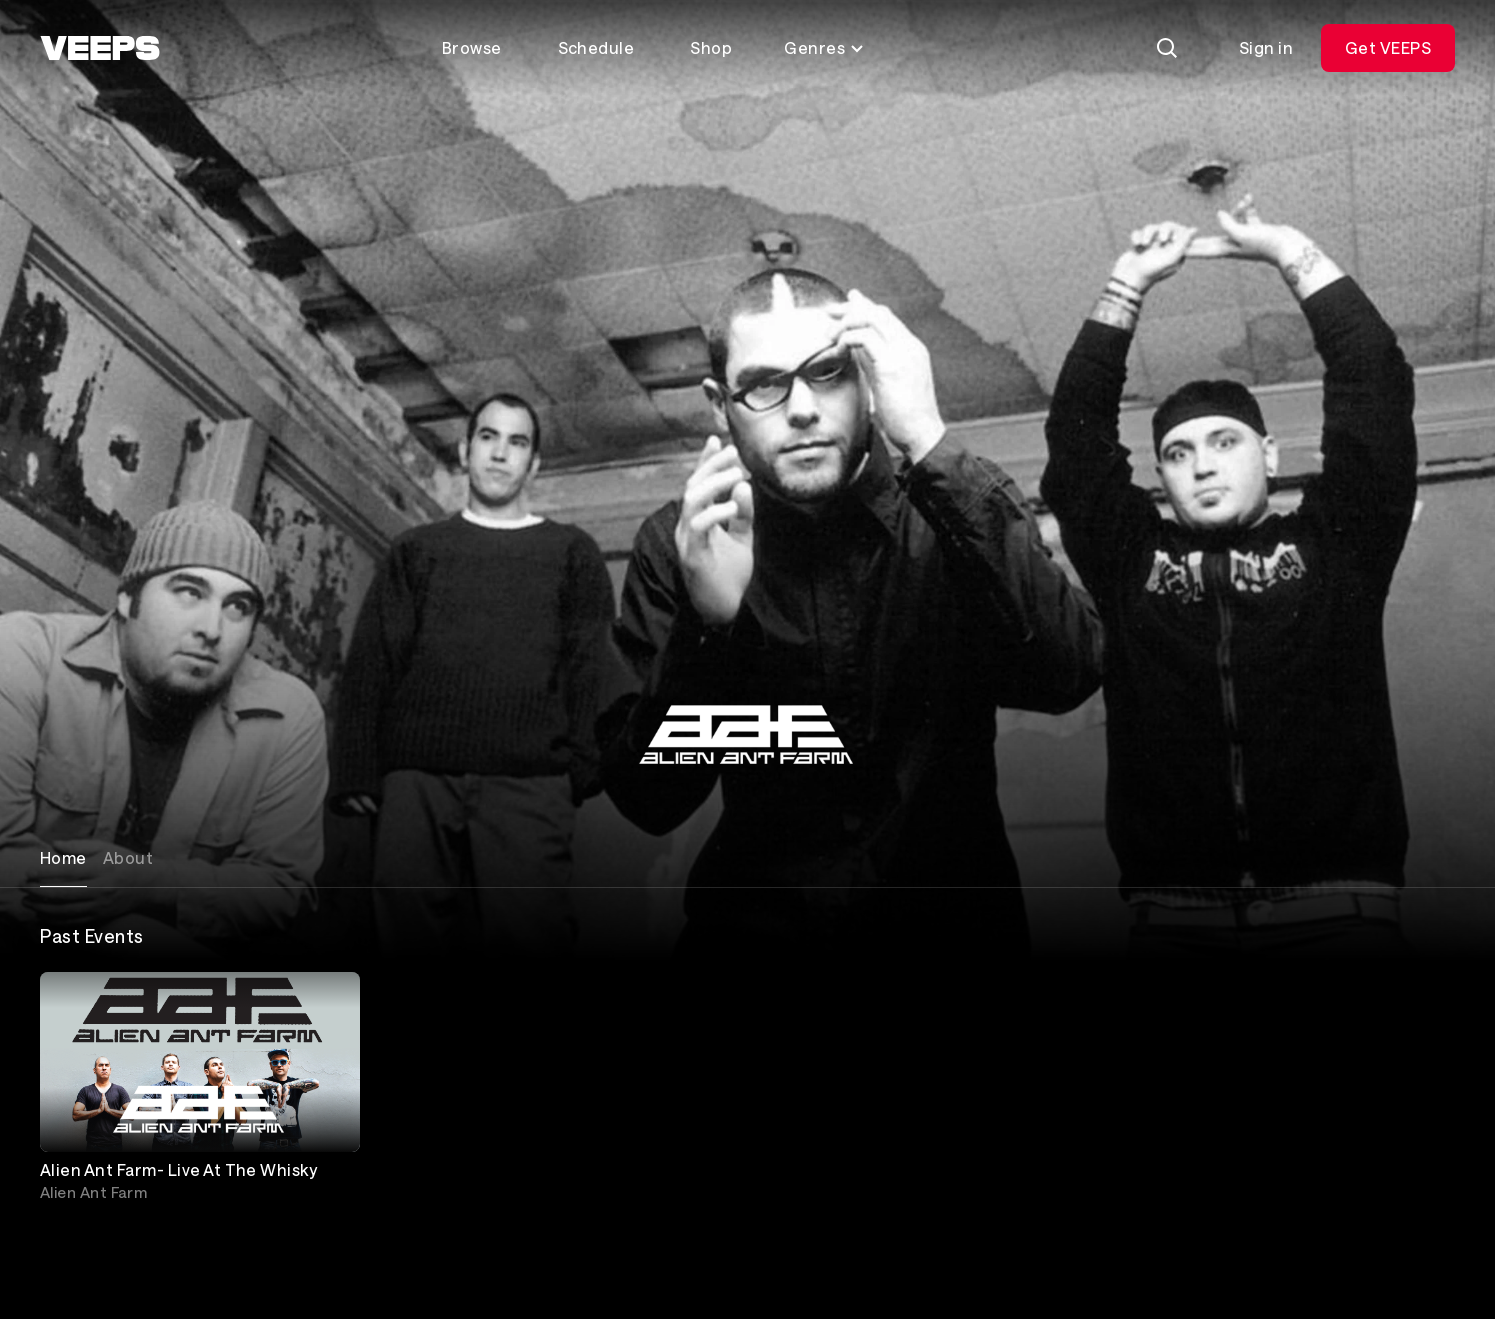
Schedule (596, 47)
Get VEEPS (1388, 47)
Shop (711, 47)
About (128, 857)
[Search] (1167, 48)
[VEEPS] (100, 48)
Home (63, 857)
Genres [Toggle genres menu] (824, 47)
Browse (472, 47)
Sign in (1266, 47)
